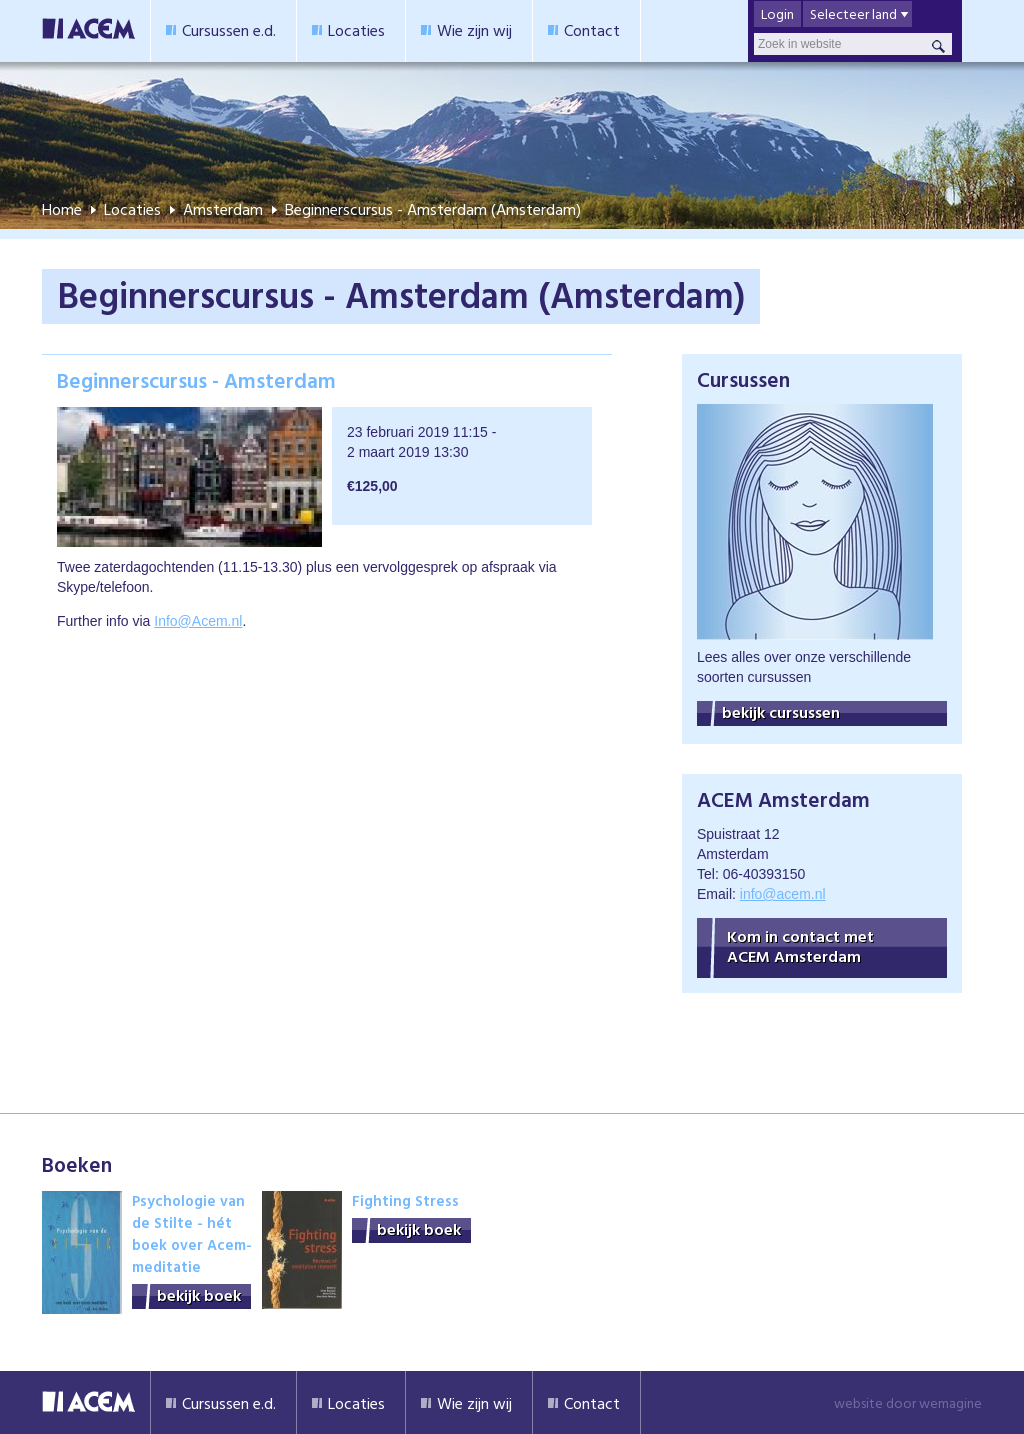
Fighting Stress (405, 1200)
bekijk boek (199, 1295)
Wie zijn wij (474, 30)
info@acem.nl (783, 894)
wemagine (950, 1402)
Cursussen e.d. (229, 30)
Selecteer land (853, 13)
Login (777, 13)
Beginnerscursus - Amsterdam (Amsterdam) (433, 209)
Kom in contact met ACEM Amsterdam (800, 946)
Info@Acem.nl (198, 621)
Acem (88, 1402)
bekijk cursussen (781, 712)
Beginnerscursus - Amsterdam (196, 380)
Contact (592, 30)
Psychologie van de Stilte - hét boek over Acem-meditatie (192, 1233)
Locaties (356, 30)
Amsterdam (223, 209)
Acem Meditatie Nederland (88, 31)
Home (62, 209)
